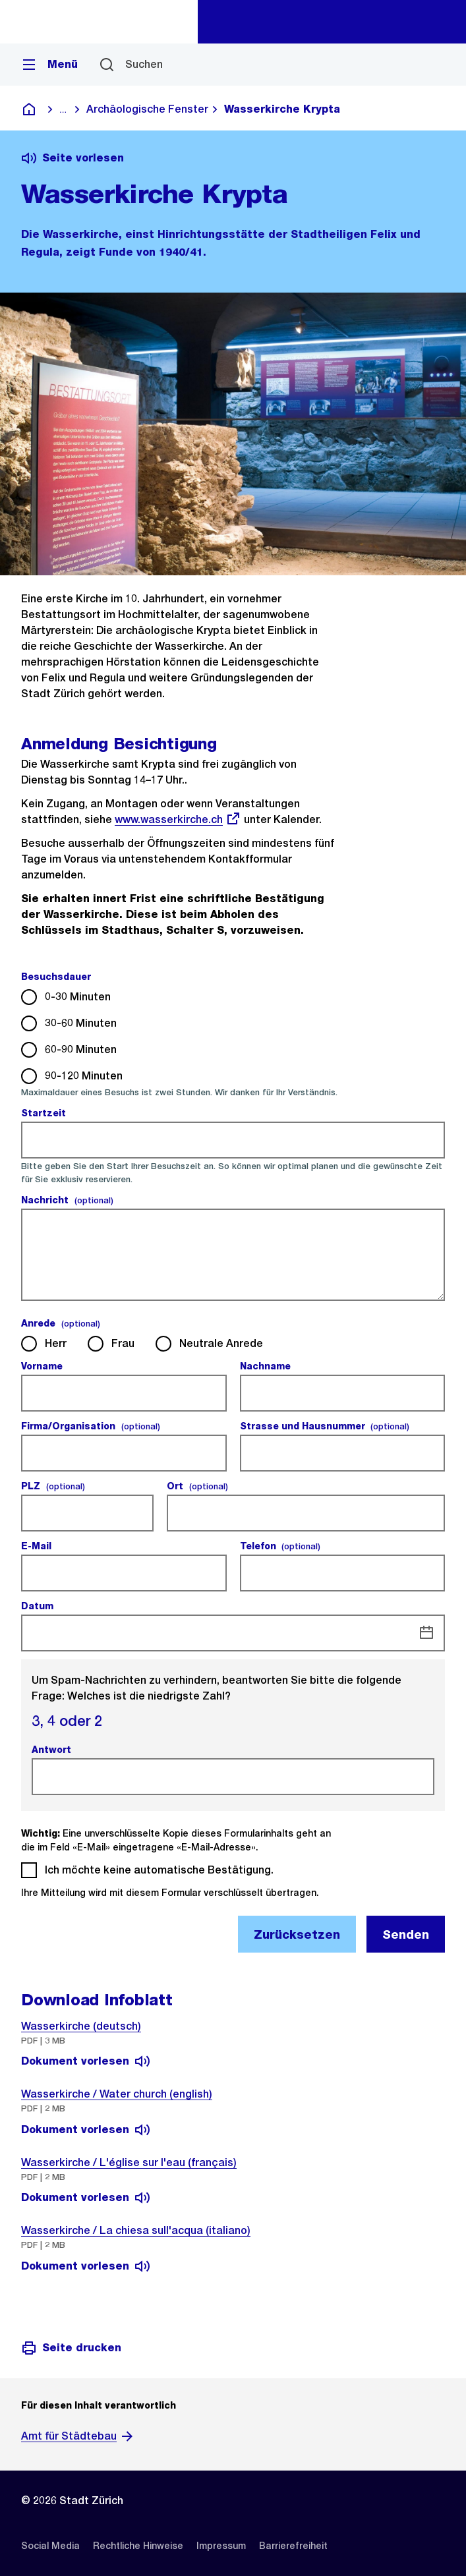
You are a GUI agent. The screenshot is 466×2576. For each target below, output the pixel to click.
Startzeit (45, 1113)
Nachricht (67, 1200)
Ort (197, 1486)
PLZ (53, 1486)
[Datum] (426, 1633)
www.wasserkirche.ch (178, 819)
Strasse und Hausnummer (325, 1426)
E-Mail (38, 1546)
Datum (39, 1606)
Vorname (43, 1366)
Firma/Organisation (90, 1426)
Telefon (280, 1546)
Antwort (53, 1749)
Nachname (267, 1366)
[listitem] (50, 2545)
